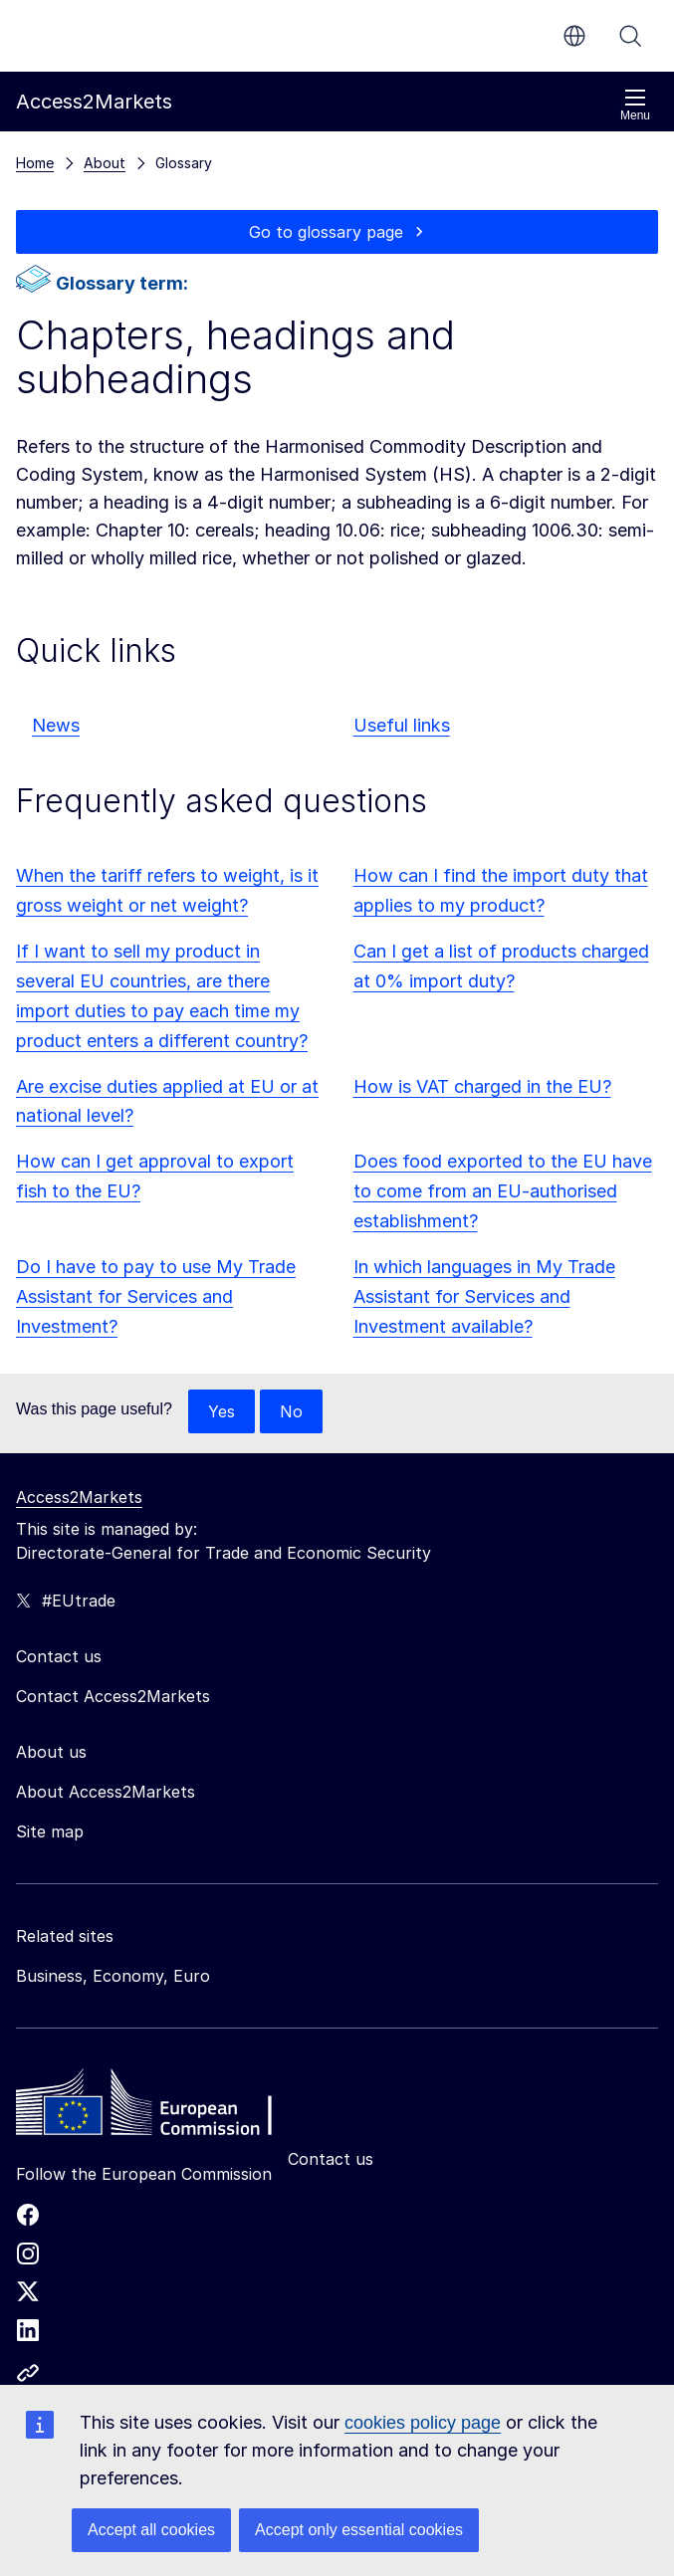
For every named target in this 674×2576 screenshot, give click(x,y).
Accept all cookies (151, 2529)
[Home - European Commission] (160, 2107)
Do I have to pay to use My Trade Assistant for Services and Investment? (156, 1296)
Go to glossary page (326, 232)
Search (630, 36)
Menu (635, 105)
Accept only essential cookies (359, 2529)
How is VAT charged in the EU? (482, 1086)
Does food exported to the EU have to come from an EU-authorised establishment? (502, 1191)
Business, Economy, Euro (113, 1976)
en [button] (574, 36)
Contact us (330, 2159)
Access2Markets (79, 1497)
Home (35, 162)
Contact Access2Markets (113, 1696)
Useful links (401, 725)
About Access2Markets (105, 1792)
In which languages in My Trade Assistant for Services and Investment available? (484, 1296)
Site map (50, 1831)
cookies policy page (422, 2423)
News (56, 725)
